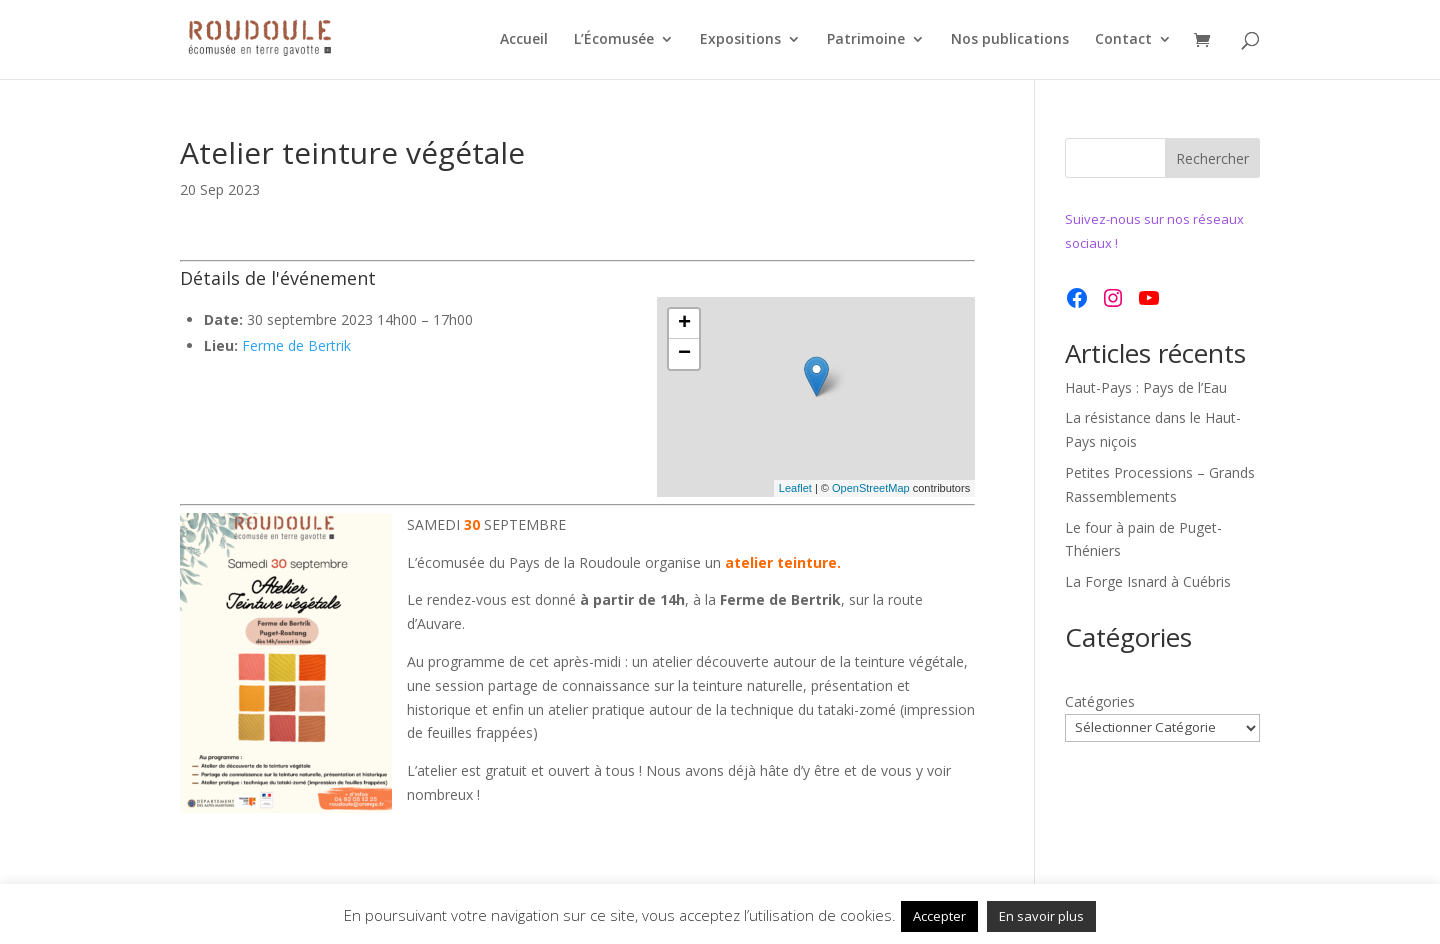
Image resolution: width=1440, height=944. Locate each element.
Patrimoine (866, 41)
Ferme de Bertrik (296, 345)
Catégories (1100, 701)
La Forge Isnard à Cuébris (1148, 581)
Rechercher (1212, 158)
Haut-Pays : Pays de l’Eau (1146, 387)
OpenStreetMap (871, 488)
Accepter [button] (939, 916)
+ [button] (684, 324)
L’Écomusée (614, 41)
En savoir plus (1041, 916)
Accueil (524, 41)
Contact (1123, 41)
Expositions (740, 41)
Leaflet (795, 488)
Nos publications (1010, 41)
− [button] (684, 354)
